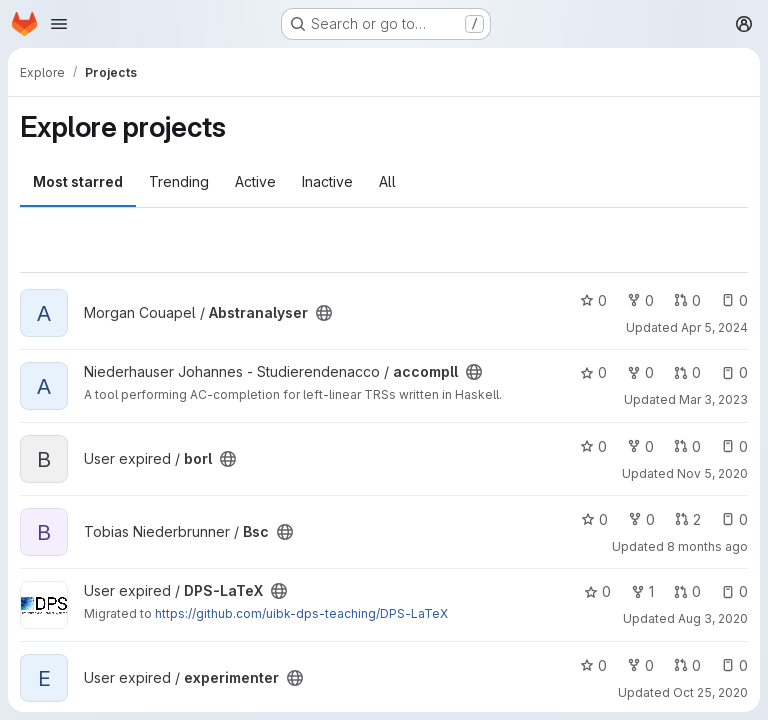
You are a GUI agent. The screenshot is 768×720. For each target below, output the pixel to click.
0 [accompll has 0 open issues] (734, 372)
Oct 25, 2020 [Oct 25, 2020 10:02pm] (710, 692)
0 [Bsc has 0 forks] (641, 519)
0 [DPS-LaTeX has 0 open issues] (734, 591)
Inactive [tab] (327, 181)
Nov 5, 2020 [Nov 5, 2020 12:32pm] (712, 473)
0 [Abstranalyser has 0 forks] (640, 300)
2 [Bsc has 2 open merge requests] (688, 519)
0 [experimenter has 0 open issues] (734, 665)
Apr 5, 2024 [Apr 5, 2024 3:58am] (714, 327)
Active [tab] (255, 181)
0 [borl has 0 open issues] (734, 446)
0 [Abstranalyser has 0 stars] (593, 300)
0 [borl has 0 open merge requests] (687, 446)
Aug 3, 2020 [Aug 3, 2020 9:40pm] (713, 618)
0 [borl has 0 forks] (640, 446)
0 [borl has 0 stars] (593, 446)
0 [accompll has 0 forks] (640, 372)
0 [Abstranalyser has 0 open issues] (734, 300)
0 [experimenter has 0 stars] (593, 665)
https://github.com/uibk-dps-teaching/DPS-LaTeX (301, 613)
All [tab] (387, 181)
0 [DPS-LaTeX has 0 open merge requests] (687, 591)
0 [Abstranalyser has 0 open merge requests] (687, 300)
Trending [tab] (179, 181)
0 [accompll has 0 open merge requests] (687, 372)
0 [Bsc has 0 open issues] (734, 519)
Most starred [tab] (78, 181)
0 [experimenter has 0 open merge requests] (687, 665)
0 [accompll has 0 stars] (593, 372)
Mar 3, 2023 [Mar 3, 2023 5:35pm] (713, 399)
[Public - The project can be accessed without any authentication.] (324, 313)
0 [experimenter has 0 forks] (640, 665)
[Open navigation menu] (59, 24)
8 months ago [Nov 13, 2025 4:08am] (707, 546)
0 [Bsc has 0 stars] (594, 519)
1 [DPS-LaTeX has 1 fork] (642, 591)
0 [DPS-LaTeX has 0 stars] (597, 591)
